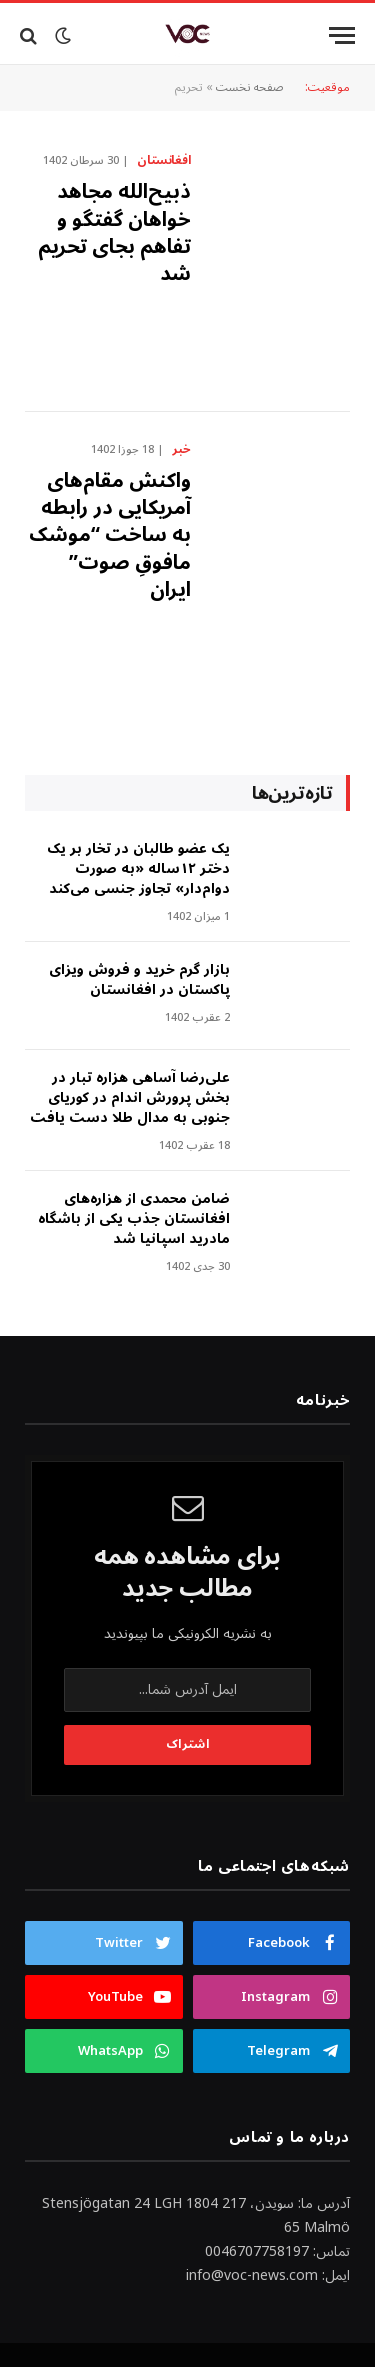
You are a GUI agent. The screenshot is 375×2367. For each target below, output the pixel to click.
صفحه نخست (250, 87)
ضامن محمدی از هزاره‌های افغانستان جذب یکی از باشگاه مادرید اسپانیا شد (134, 1218)
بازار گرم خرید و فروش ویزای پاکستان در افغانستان (139, 979)
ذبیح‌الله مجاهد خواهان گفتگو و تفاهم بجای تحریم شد (114, 233)
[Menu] (342, 35)
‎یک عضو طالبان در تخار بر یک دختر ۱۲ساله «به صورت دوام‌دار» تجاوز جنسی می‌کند (138, 868)
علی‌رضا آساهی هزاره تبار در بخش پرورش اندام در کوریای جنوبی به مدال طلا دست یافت (130, 1097)
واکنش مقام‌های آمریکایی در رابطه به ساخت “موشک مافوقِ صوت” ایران (110, 535)
